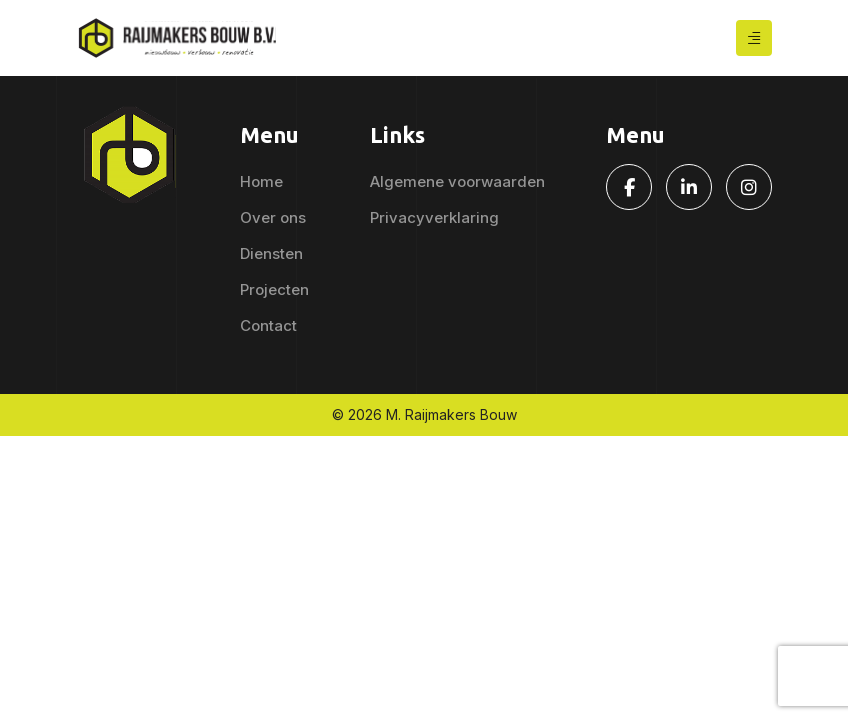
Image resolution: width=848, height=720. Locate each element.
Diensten (271, 253)
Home (261, 181)
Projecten (274, 289)
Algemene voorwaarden (457, 181)
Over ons (273, 217)
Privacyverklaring (434, 217)
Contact (268, 325)
